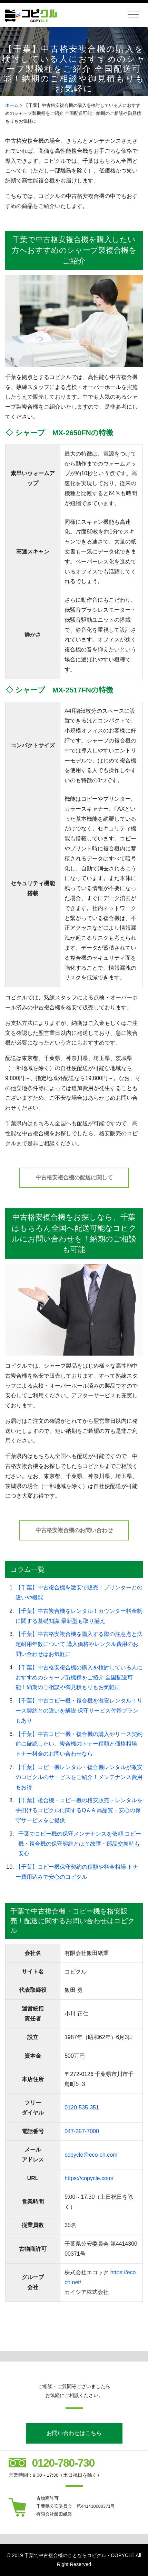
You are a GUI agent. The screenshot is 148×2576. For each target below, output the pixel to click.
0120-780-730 (63, 2463)
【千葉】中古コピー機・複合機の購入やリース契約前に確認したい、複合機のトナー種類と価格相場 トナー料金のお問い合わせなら (79, 1744)
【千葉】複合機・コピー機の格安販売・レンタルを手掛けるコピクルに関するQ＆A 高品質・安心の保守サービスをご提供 (79, 1810)
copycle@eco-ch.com (91, 2155)
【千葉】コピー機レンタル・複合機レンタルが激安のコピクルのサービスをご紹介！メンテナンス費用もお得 (79, 1777)
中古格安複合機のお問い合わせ (74, 1530)
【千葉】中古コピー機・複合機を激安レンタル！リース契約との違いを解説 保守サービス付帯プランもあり (79, 1711)
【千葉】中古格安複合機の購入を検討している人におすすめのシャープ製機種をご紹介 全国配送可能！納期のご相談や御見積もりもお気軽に (79, 1677)
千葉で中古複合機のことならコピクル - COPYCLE (79, 2555)
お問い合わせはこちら (74, 2433)
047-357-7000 (82, 2131)
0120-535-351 (82, 2107)
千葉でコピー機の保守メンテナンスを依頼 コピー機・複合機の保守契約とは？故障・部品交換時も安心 (79, 1844)
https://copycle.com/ (89, 2178)
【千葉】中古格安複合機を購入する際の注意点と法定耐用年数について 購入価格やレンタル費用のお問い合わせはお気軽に (79, 1644)
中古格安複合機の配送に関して (74, 1177)
